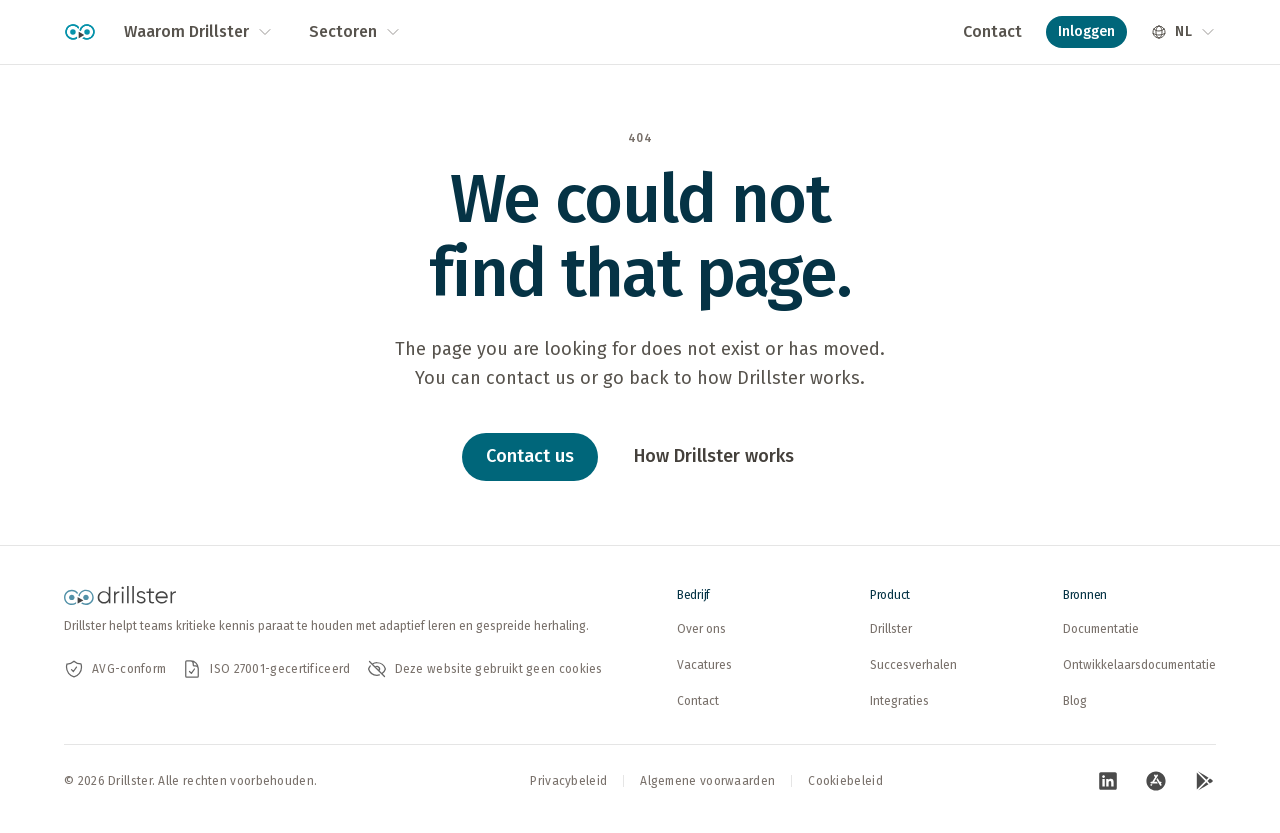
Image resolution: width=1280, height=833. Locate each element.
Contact (992, 31)
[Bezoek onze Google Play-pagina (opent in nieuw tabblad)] (1204, 781)
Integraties (899, 701)
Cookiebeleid (845, 781)
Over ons (701, 629)
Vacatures (704, 665)
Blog (1075, 701)
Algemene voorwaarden (707, 781)
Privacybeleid (568, 781)
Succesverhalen (913, 665)
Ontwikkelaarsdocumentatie (1139, 665)
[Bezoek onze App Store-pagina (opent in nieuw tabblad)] (1156, 781)
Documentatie (1101, 629)
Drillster (891, 629)
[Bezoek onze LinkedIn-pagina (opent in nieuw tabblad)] (1108, 781)
